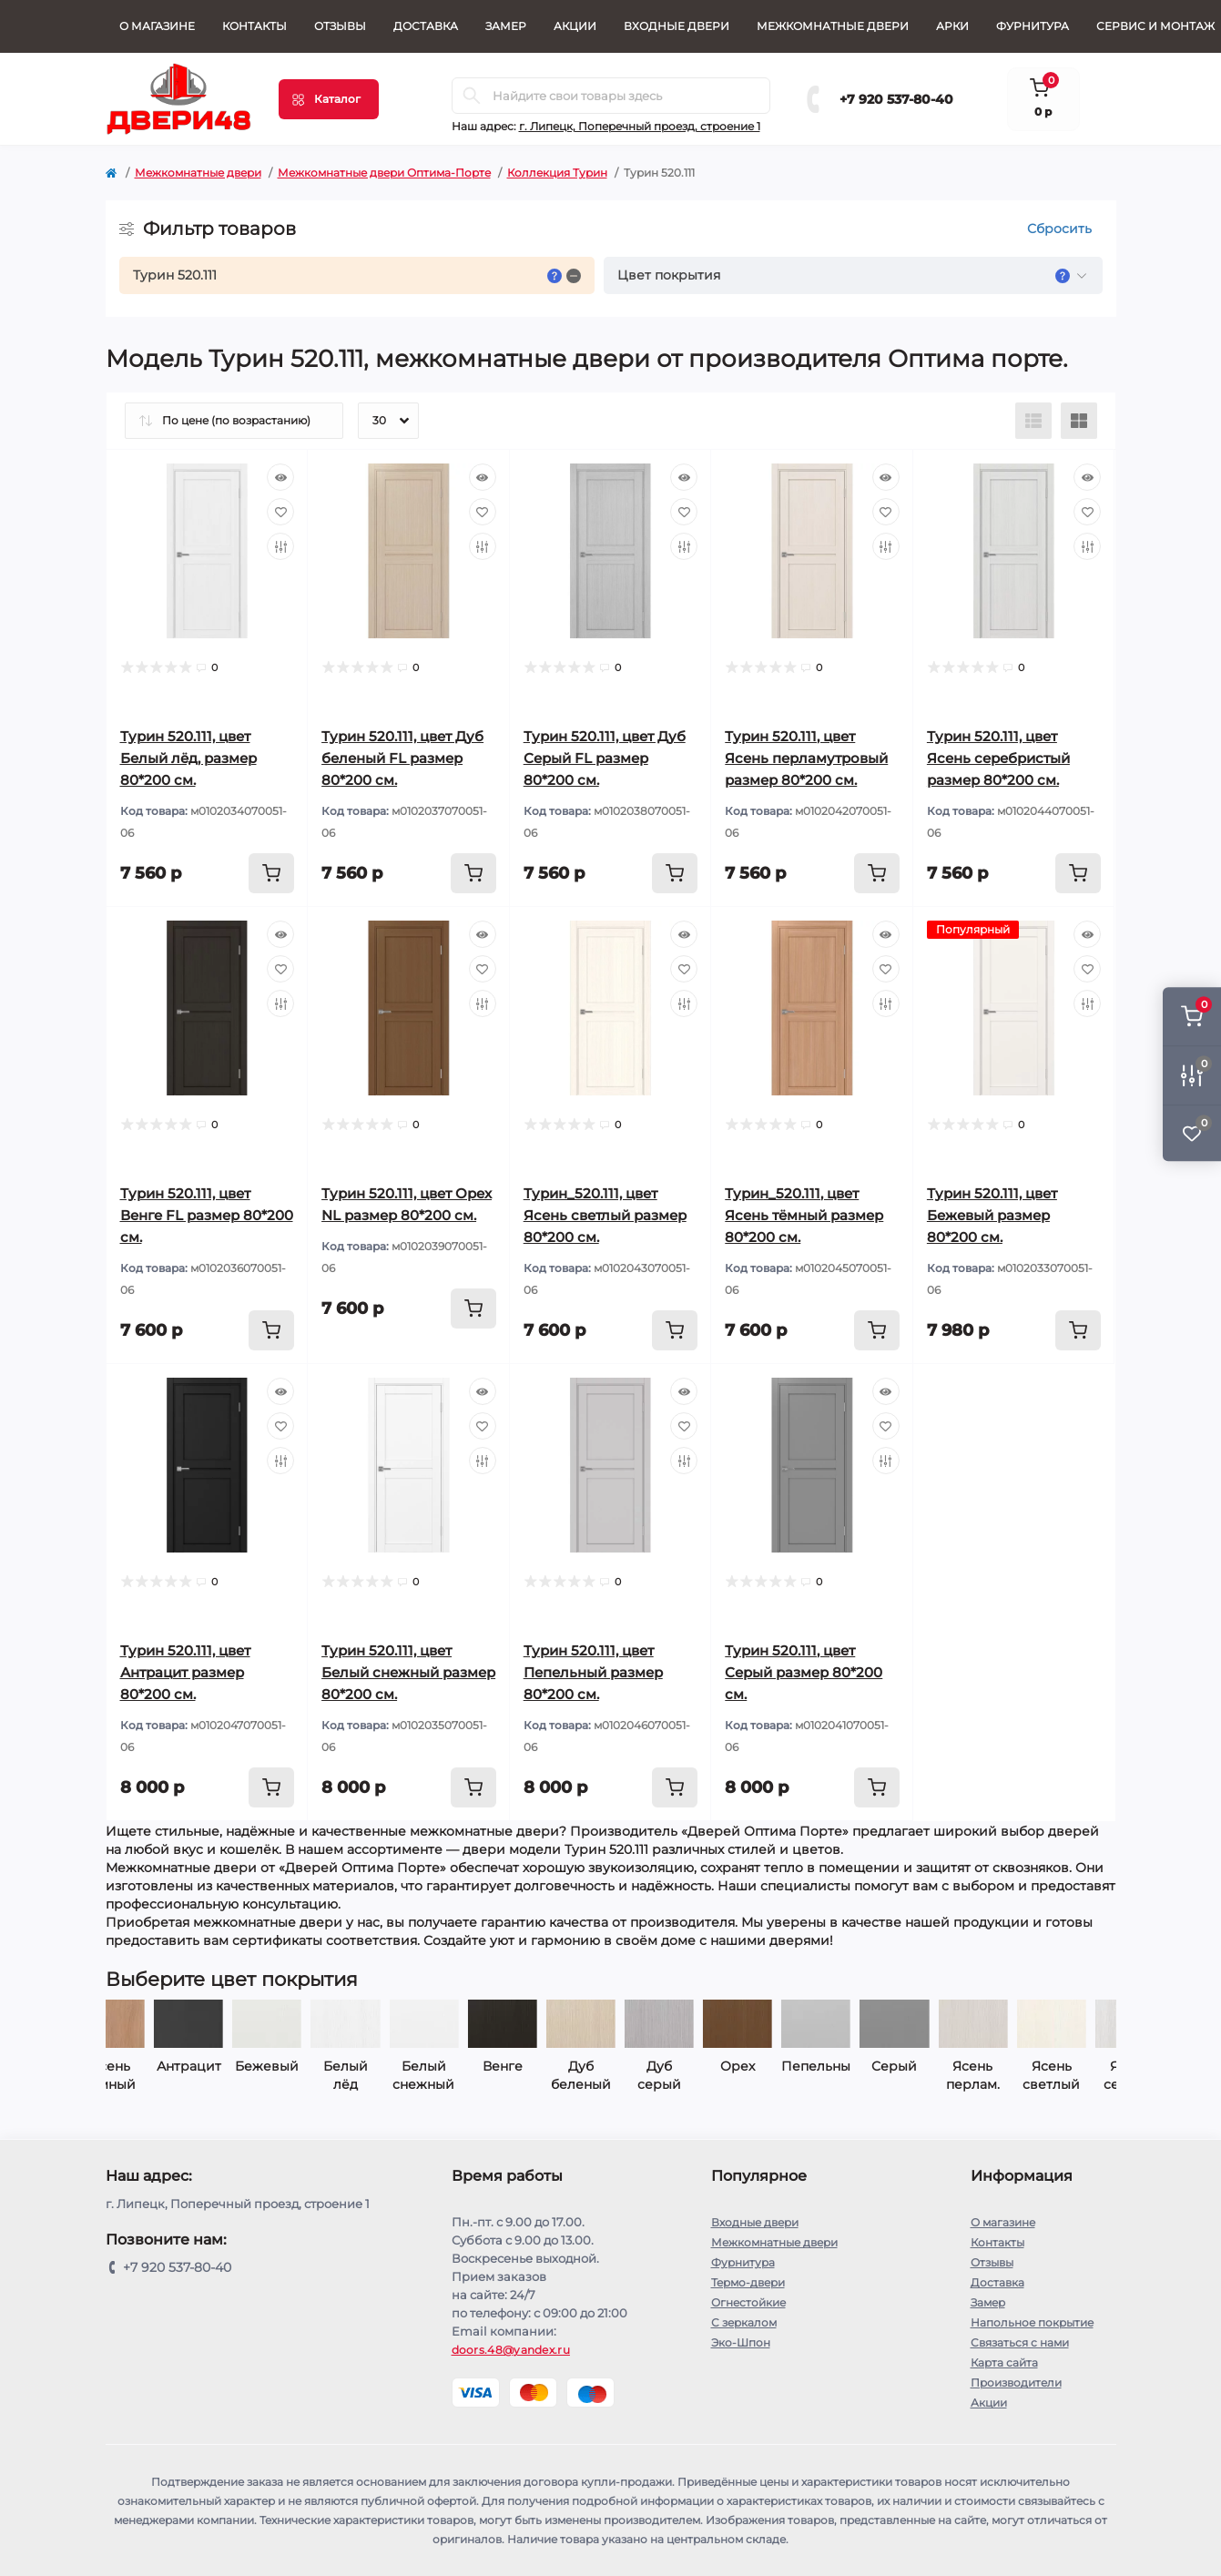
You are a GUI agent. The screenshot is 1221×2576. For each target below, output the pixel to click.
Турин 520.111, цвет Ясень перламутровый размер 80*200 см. (806, 758)
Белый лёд (218, 2075)
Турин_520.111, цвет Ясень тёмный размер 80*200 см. (804, 1215)
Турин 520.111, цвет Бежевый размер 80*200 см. (992, 1215)
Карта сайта (1004, 2362)
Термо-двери (748, 2282)
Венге (375, 2066)
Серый (767, 2066)
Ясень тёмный (1081, 2075)
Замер (505, 26)
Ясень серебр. (1002, 2075)
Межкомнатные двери (833, 26)
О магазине (157, 26)
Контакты (254, 26)
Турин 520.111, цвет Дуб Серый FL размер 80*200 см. (605, 758)
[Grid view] (1079, 420)
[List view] (1033, 420)
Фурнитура (1032, 26)
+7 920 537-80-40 (896, 99)
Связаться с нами (1020, 2342)
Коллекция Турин (557, 172)
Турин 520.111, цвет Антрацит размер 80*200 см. (185, 1672)
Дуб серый (532, 2075)
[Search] (472, 95)
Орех (610, 2066)
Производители (1016, 2382)
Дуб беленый (453, 2075)
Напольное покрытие (1032, 2322)
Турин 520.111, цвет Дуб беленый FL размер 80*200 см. (402, 758)
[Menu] (329, 99)
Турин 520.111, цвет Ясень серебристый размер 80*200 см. (998, 758)
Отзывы (340, 26)
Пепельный (688, 2066)
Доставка (425, 26)
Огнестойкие (748, 2302)
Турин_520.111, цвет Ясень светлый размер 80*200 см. (605, 1215)
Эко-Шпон (740, 2342)
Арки (952, 26)
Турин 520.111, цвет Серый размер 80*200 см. (803, 1672)
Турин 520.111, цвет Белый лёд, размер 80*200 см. (188, 758)
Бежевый (140, 2066)
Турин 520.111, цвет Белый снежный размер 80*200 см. (408, 1672)
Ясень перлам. (845, 2075)
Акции (575, 26)
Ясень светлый (923, 2075)
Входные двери (676, 26)
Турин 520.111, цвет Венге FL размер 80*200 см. (206, 1215)
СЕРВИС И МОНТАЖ (1155, 26)
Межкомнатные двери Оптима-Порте (384, 172)
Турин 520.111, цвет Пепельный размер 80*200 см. (593, 1672)
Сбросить (1059, 228)
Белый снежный (297, 2075)
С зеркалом (744, 2322)
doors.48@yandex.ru (511, 2350)
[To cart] (271, 873)
